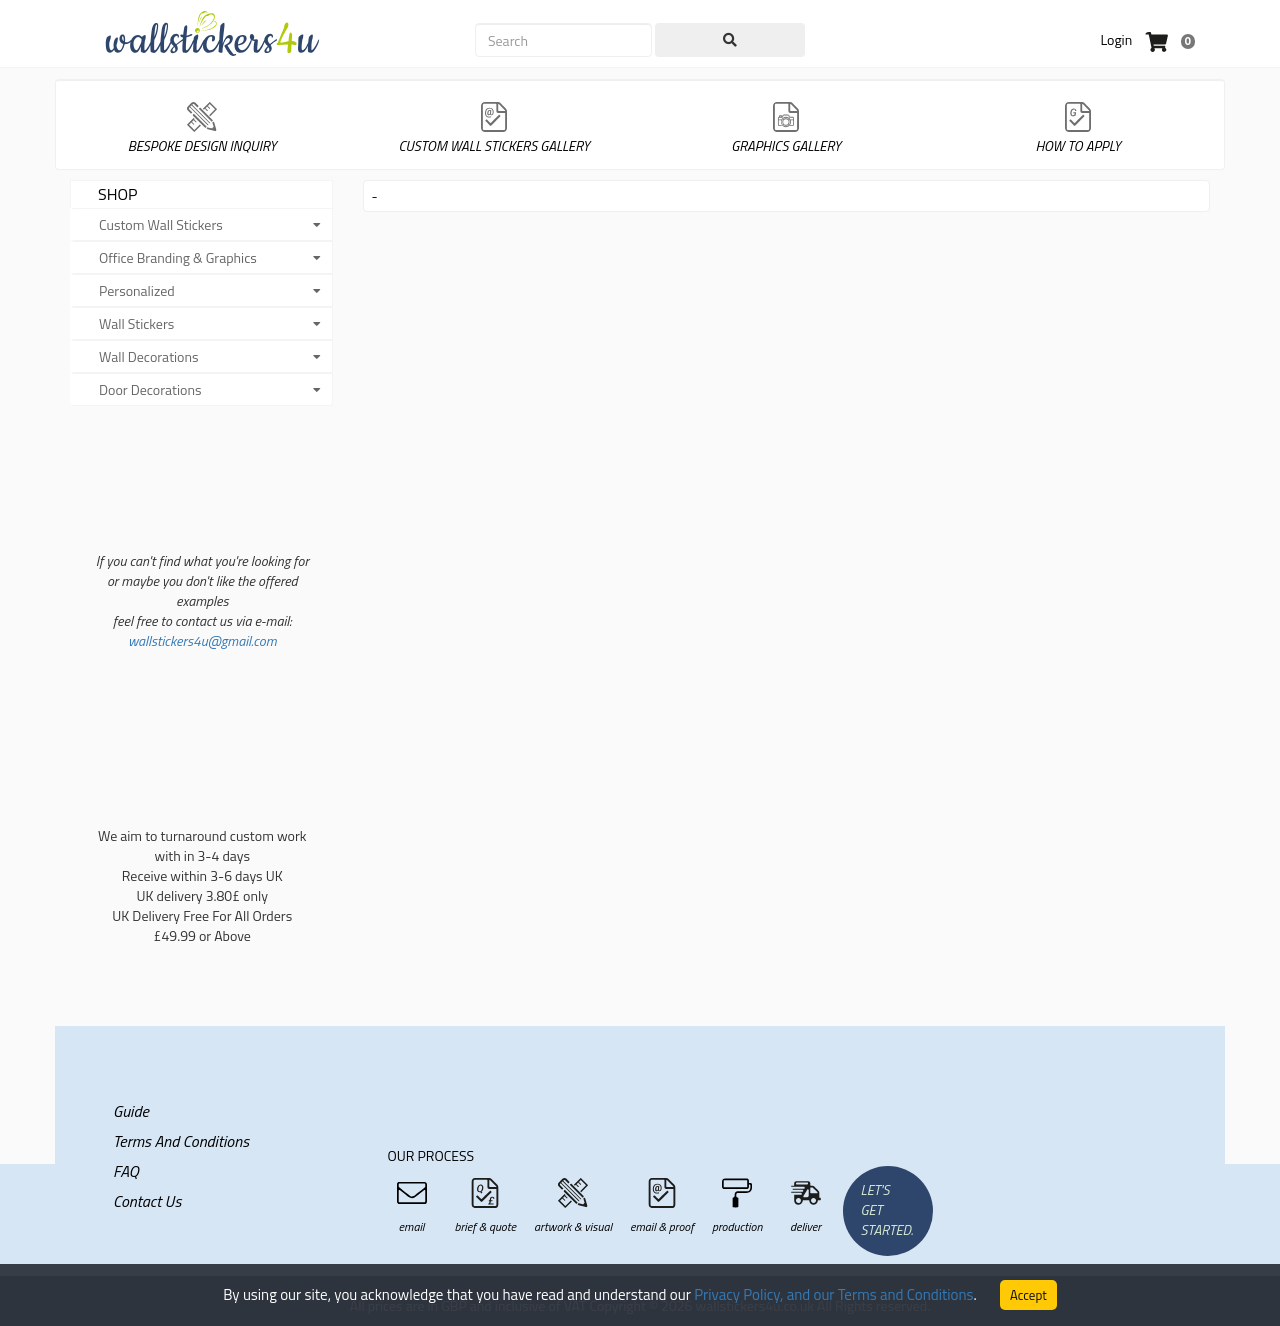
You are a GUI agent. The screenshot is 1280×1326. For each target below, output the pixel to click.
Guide (131, 1111)
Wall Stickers (136, 323)
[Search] (563, 40)
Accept (1028, 1295)
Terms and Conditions (181, 1141)
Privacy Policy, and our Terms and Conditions (833, 1294)
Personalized (137, 290)
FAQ (126, 1171)
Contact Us (147, 1201)
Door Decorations (150, 389)
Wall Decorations (149, 356)
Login (1116, 39)
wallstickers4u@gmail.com (202, 640)
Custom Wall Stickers (161, 224)
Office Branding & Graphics (178, 257)
